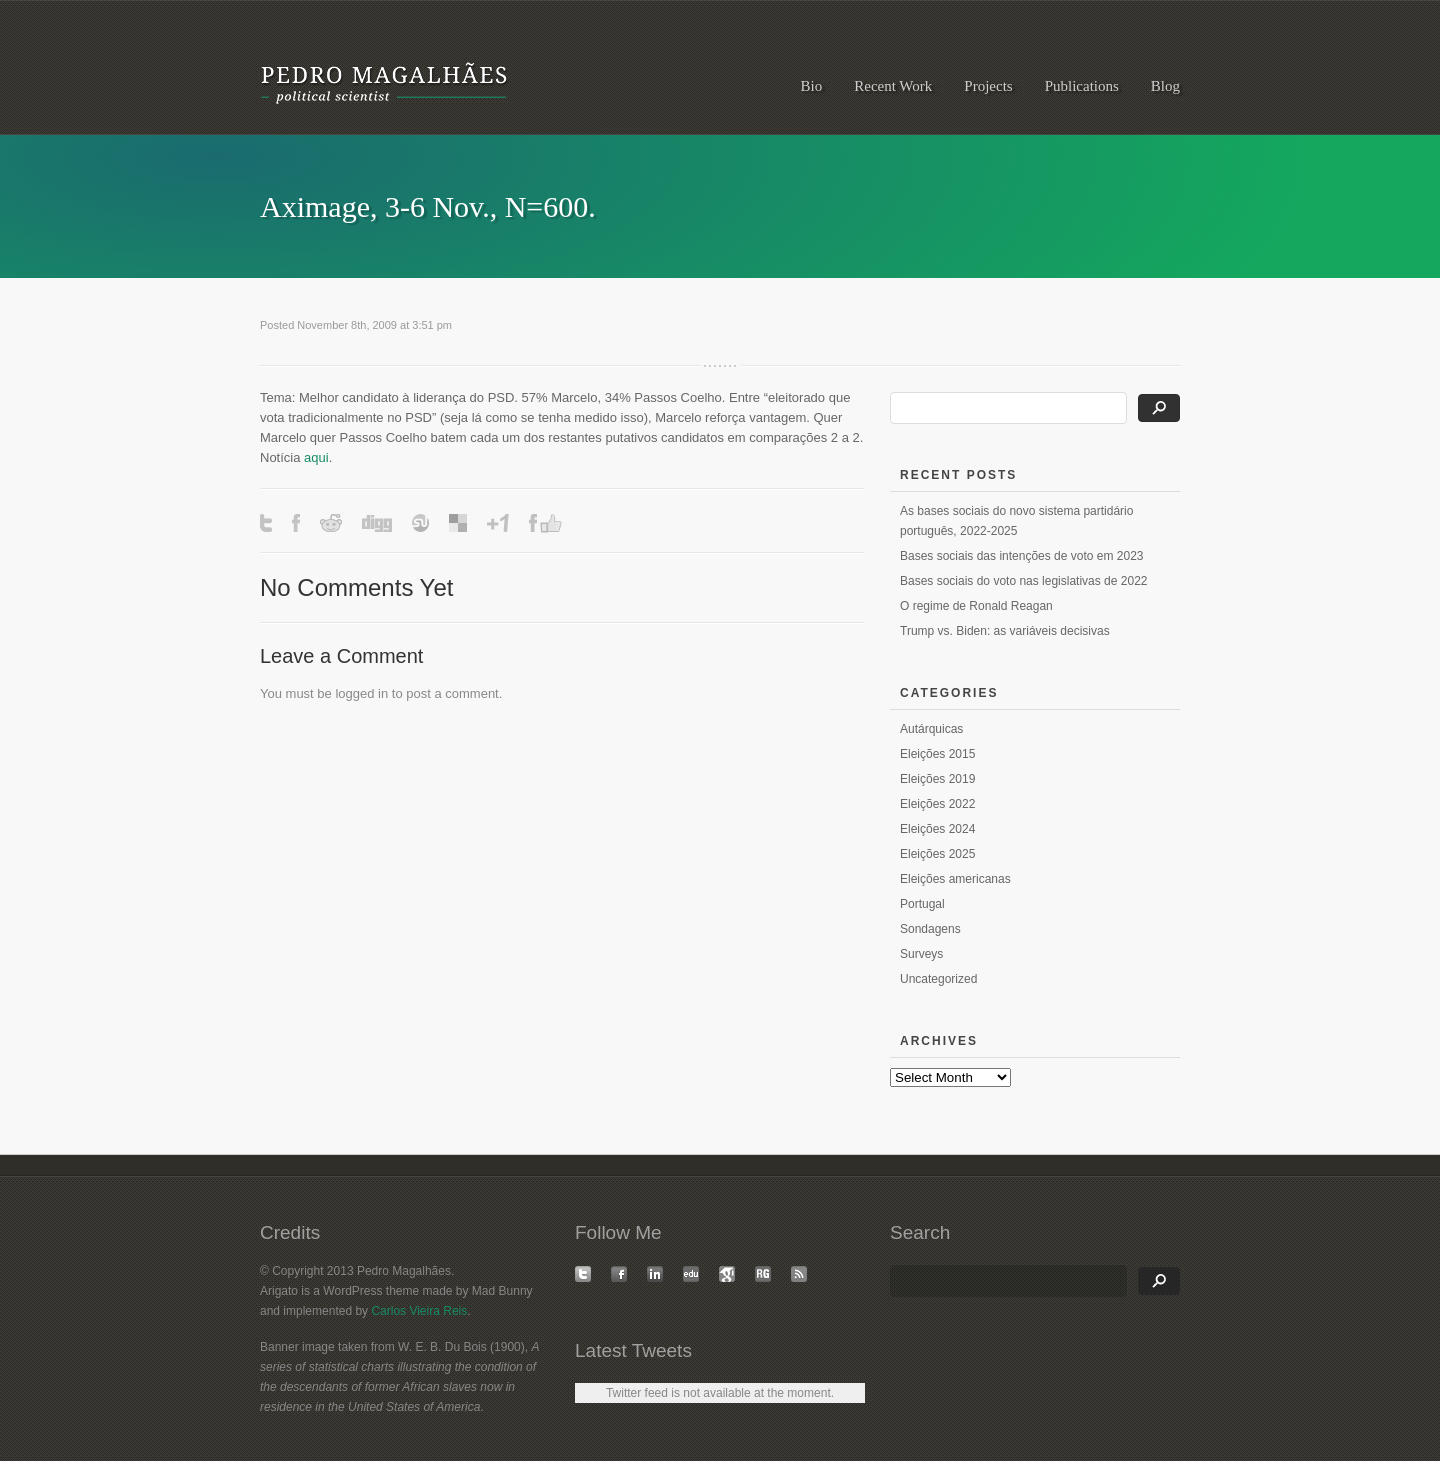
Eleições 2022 (937, 804)
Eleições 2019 (937, 779)
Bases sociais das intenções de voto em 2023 (1021, 556)
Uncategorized (938, 979)
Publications (1082, 86)
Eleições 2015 (937, 754)
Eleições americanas (955, 879)
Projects (988, 86)
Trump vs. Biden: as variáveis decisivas (1005, 631)
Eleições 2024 (937, 829)
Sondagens (930, 929)
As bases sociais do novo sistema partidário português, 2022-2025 (1016, 521)
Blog (1165, 86)
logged (354, 693)
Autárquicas (931, 729)
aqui (316, 457)
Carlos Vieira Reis (419, 1311)
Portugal (922, 904)
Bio (812, 86)
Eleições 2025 (937, 854)
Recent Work (893, 86)
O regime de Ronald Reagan (976, 606)
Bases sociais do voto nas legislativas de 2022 (1023, 581)
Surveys (921, 954)
